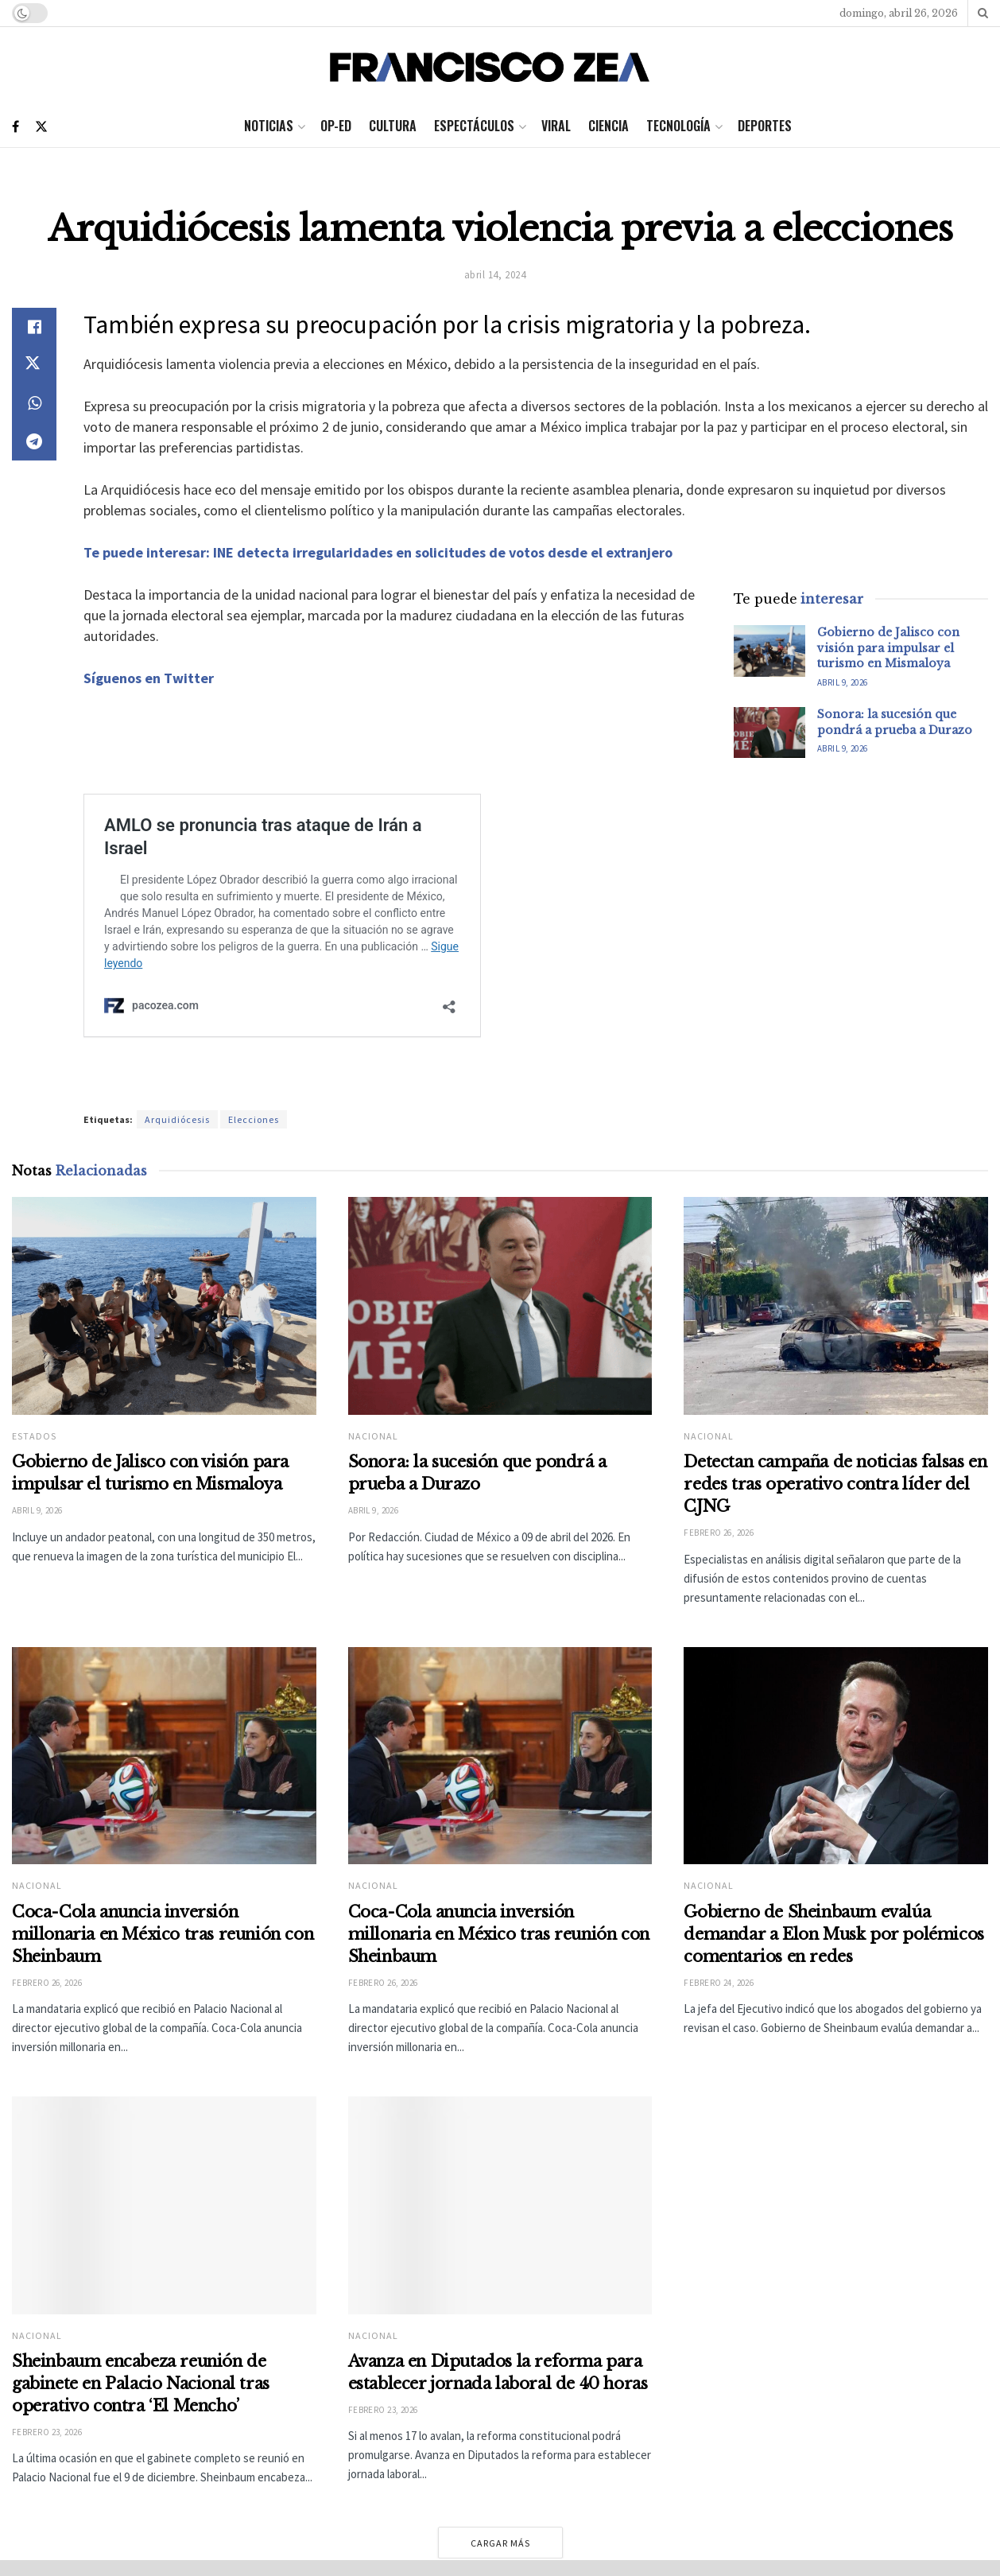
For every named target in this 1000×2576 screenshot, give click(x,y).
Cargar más (500, 2543)
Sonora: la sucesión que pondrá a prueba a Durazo (894, 722)
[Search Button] (983, 13)
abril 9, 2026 (842, 682)
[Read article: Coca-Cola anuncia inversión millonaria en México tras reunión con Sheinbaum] (164, 1756)
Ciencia (608, 125)
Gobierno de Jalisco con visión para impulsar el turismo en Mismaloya (888, 647)
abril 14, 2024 (494, 275)
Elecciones (253, 1119)
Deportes (765, 125)
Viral (556, 125)
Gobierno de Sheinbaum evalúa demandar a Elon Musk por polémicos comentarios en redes (833, 1956)
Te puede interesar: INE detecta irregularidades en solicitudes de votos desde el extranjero (377, 552)
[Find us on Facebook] (15, 127)
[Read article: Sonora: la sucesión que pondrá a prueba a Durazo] (769, 732)
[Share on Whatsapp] (34, 403)
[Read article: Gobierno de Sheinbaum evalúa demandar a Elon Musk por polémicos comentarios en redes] (836, 1778)
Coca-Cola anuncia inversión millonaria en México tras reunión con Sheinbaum (162, 1934)
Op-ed (335, 125)
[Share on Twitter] (34, 365)
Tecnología (678, 125)
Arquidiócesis (177, 1119)
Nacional (373, 1436)
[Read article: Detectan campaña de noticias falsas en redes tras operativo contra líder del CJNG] (836, 1306)
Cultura (393, 125)
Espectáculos (474, 125)
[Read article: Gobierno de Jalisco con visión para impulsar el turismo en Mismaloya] (769, 650)
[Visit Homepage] (493, 67)
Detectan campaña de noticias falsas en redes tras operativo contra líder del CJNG (835, 1484)
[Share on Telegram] (34, 441)
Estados (34, 1436)
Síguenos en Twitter (148, 678)
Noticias (268, 125)
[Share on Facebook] (34, 327)
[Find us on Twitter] (41, 127)
